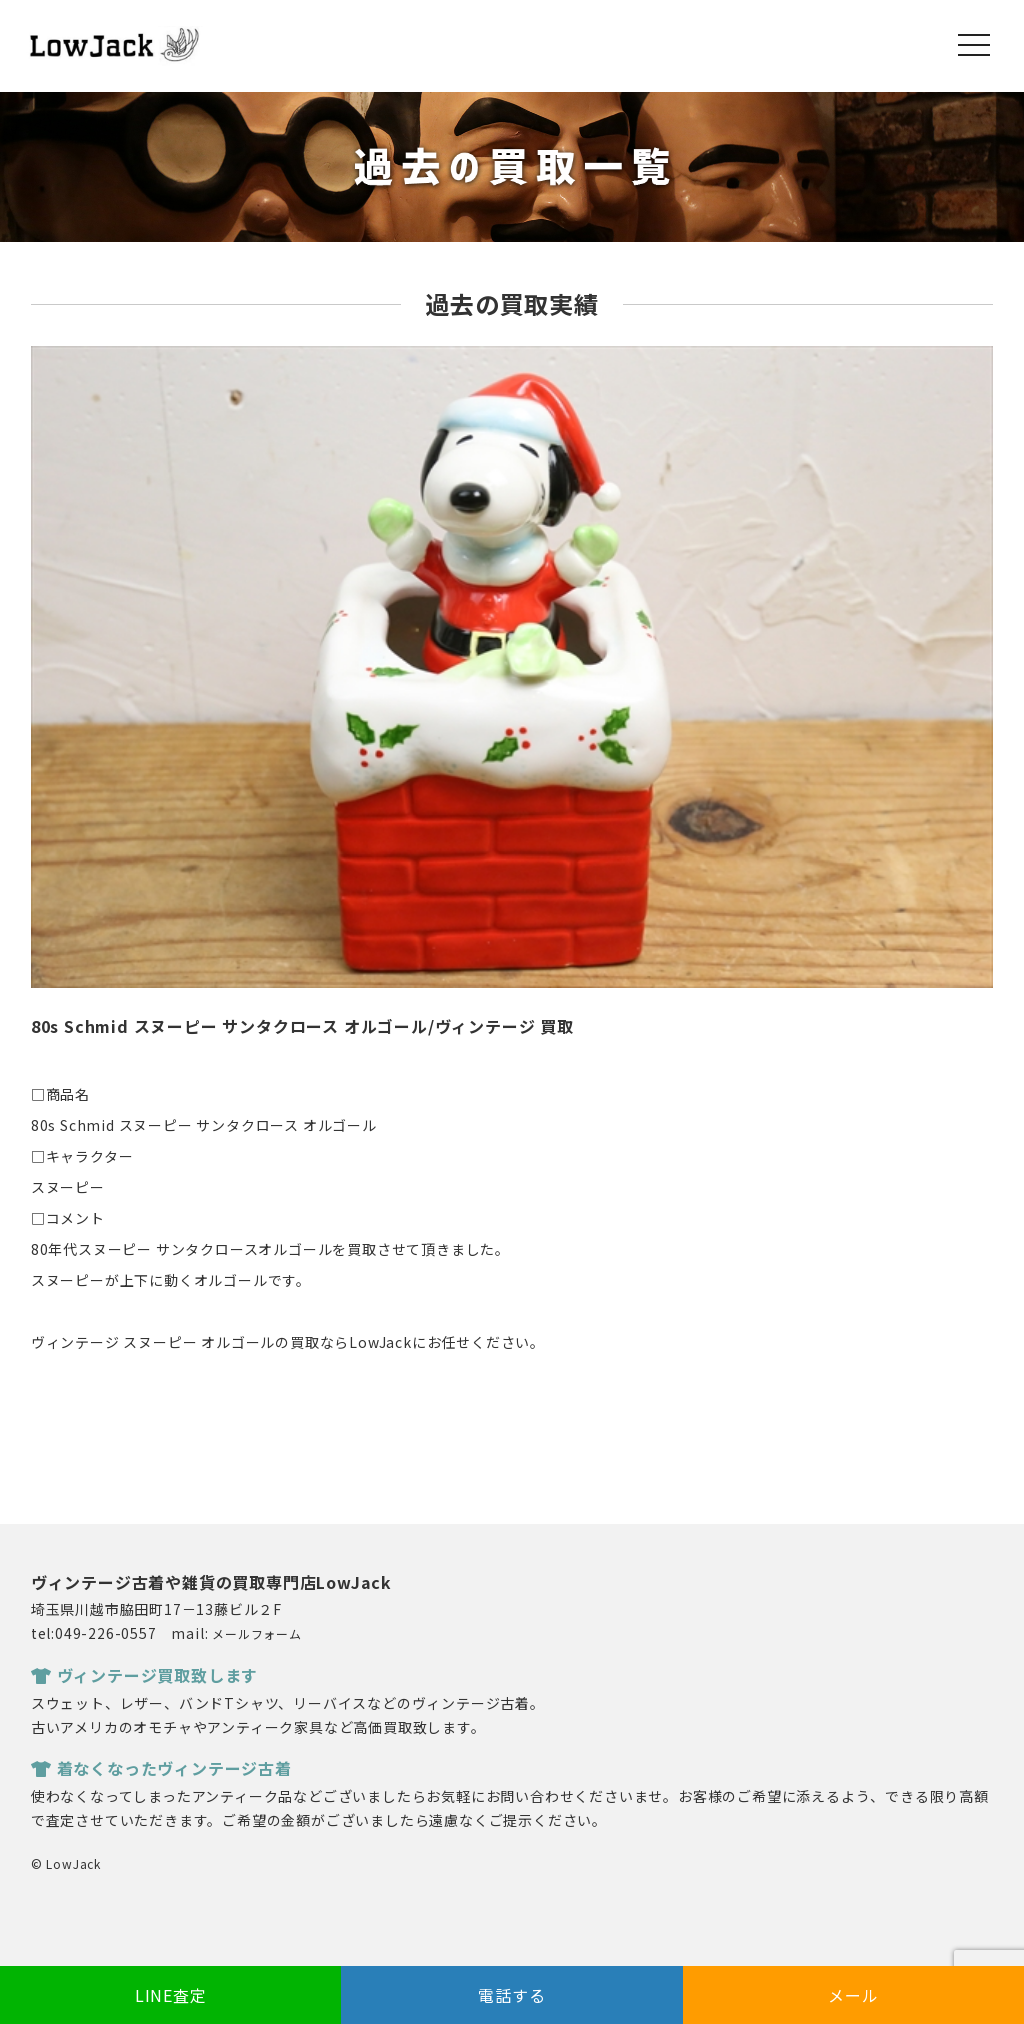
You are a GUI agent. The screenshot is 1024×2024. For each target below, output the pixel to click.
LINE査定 (171, 1995)
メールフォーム (257, 1633)
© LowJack (66, 1863)
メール (853, 1995)
